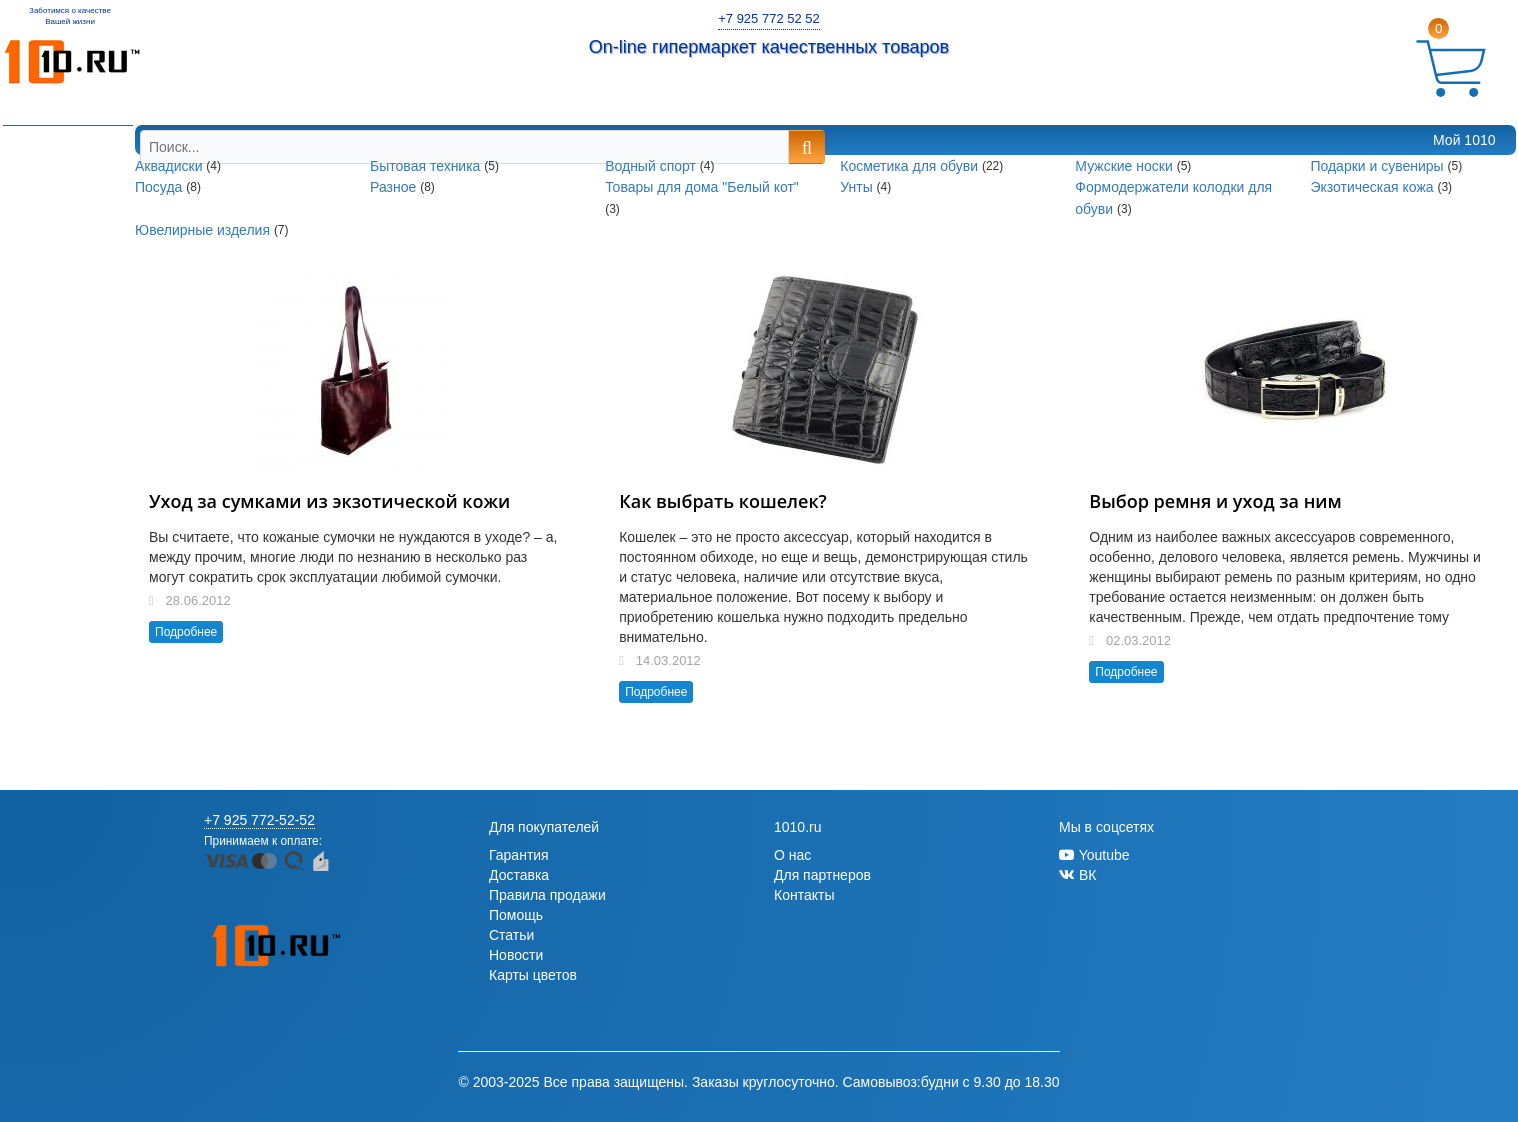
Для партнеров (822, 875)
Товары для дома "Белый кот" (702, 188)
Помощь (516, 915)
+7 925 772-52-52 (259, 820)
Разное (395, 188)
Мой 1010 (1464, 140)
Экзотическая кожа (1373, 188)
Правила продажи (547, 895)
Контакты (804, 895)
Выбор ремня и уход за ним (1215, 501)
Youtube (1094, 855)
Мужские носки (1125, 166)
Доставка (519, 875)
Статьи (511, 935)
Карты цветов (533, 975)
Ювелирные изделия (204, 230)
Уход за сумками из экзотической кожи (329, 501)
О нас (792, 855)
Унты (858, 188)
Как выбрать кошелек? (723, 501)
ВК (1077, 875)
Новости (516, 955)
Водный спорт (652, 166)
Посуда (160, 188)
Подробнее (186, 632)
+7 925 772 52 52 (769, 18)
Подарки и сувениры (1378, 166)
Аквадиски (170, 166)
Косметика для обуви (911, 166)
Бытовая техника (427, 166)
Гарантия (519, 855)
